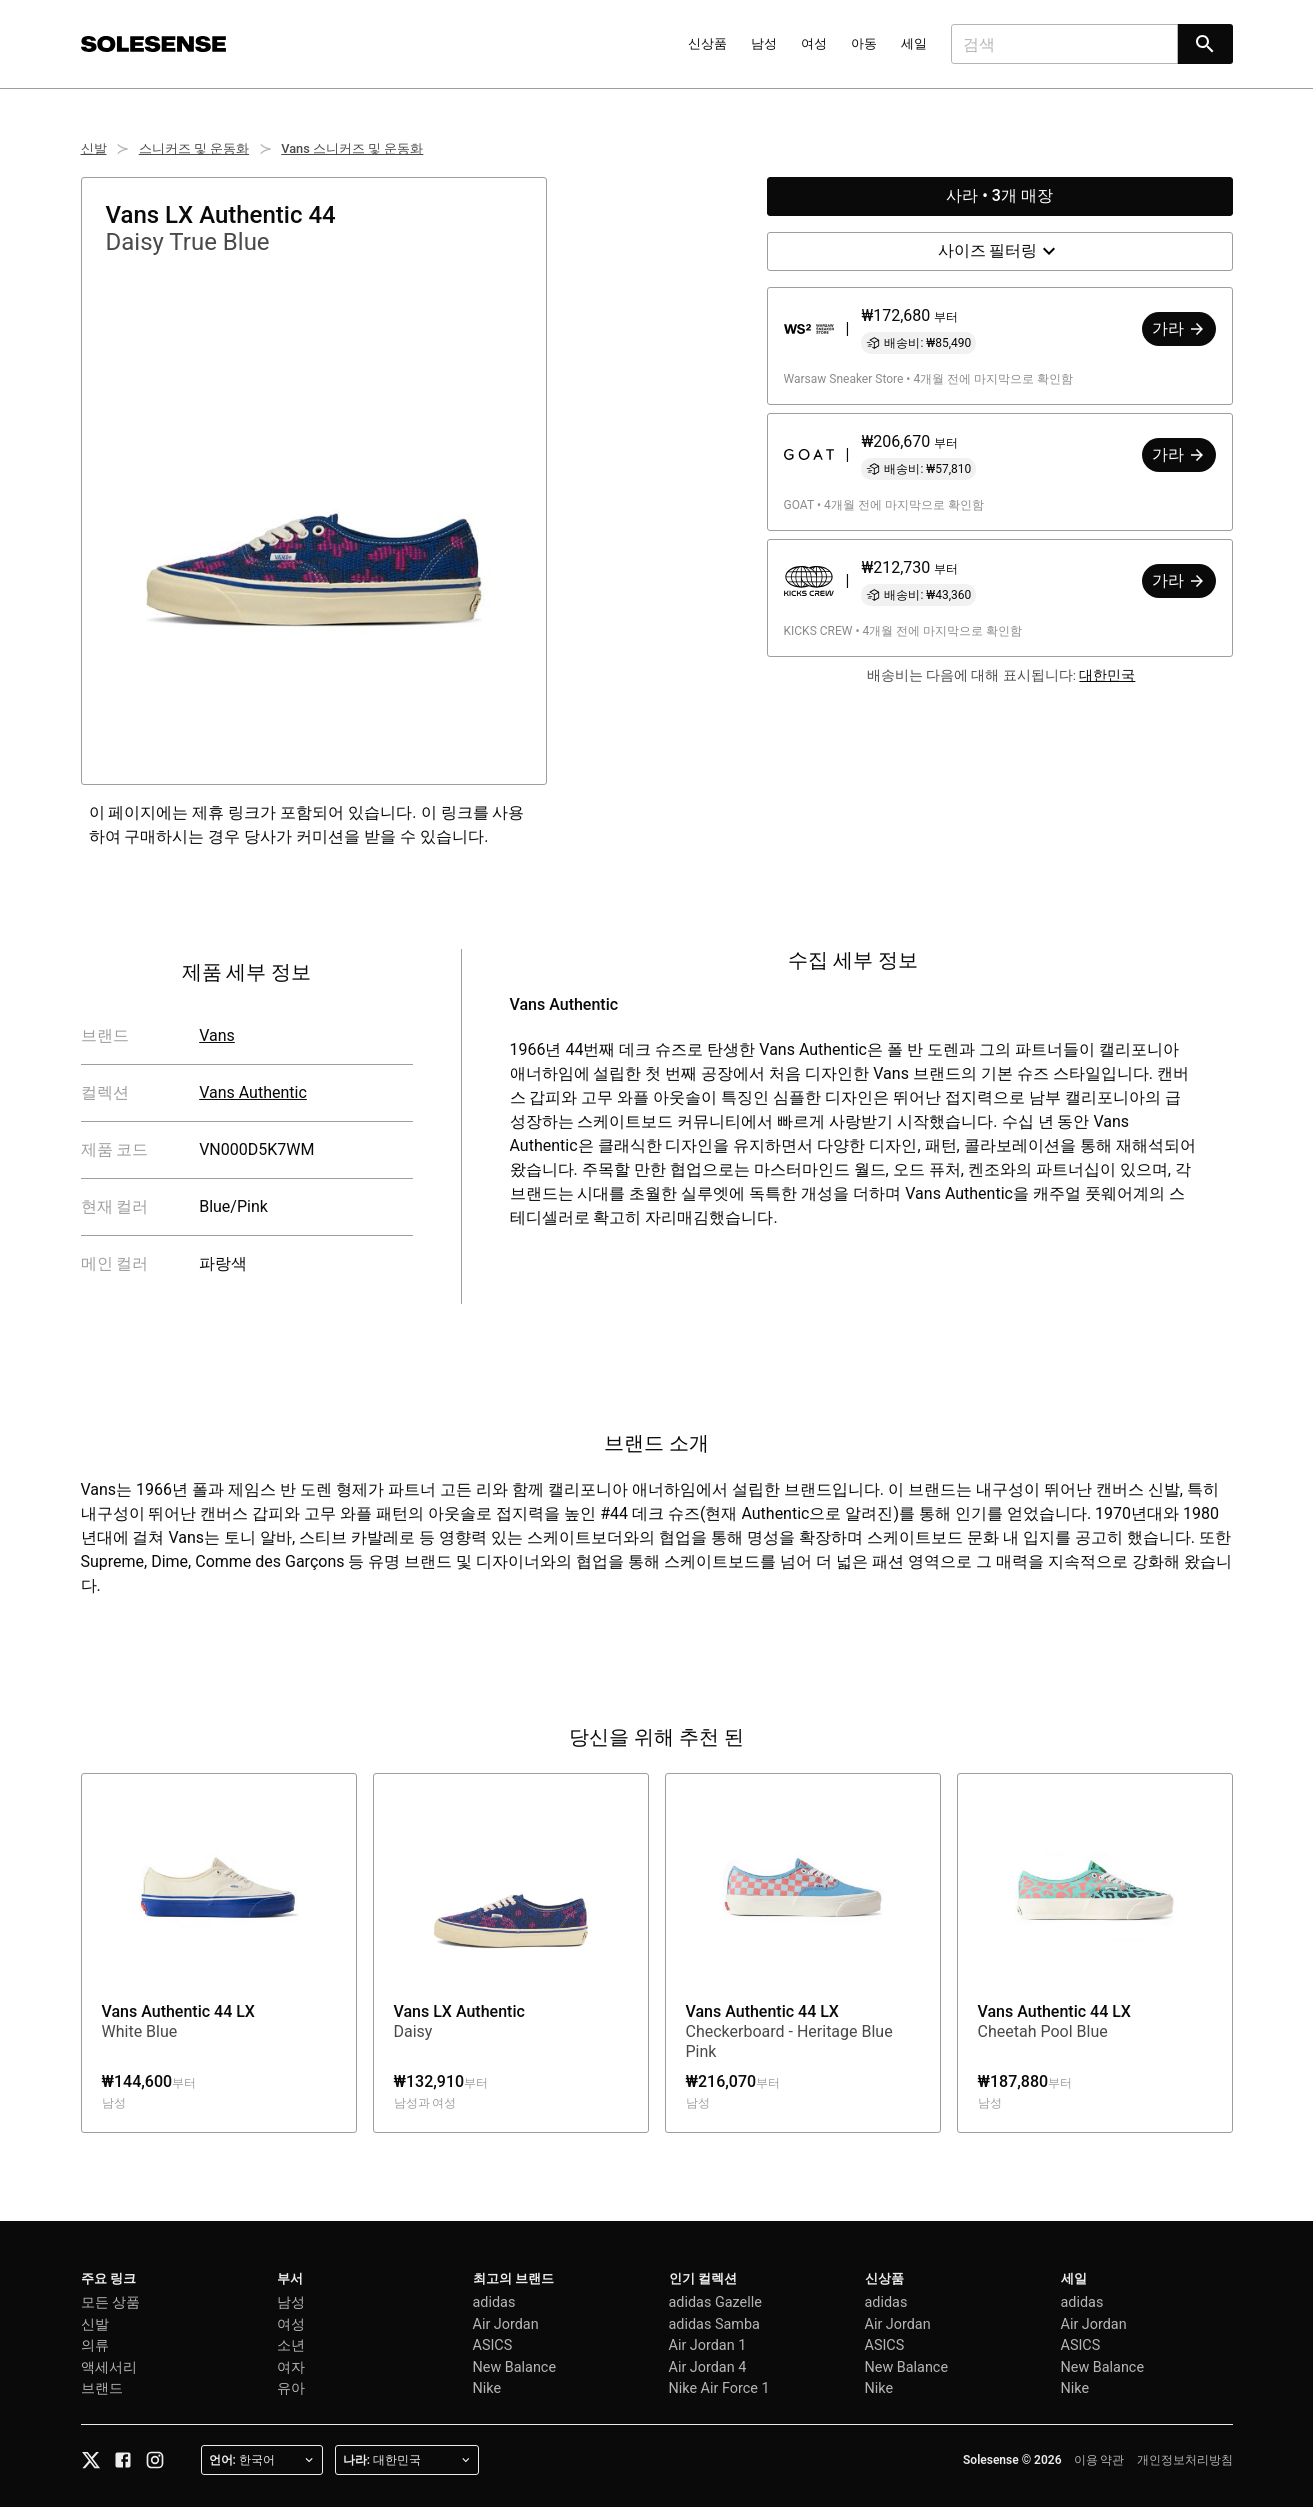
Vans (217, 1035)
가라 (1179, 328)
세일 (914, 43)
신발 (94, 148)
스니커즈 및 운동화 (194, 148)
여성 (814, 43)
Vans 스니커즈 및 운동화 (352, 148)
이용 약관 (1099, 2460)
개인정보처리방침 (1185, 2460)
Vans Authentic (253, 1092)
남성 (764, 43)
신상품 (707, 43)
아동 (864, 43)
